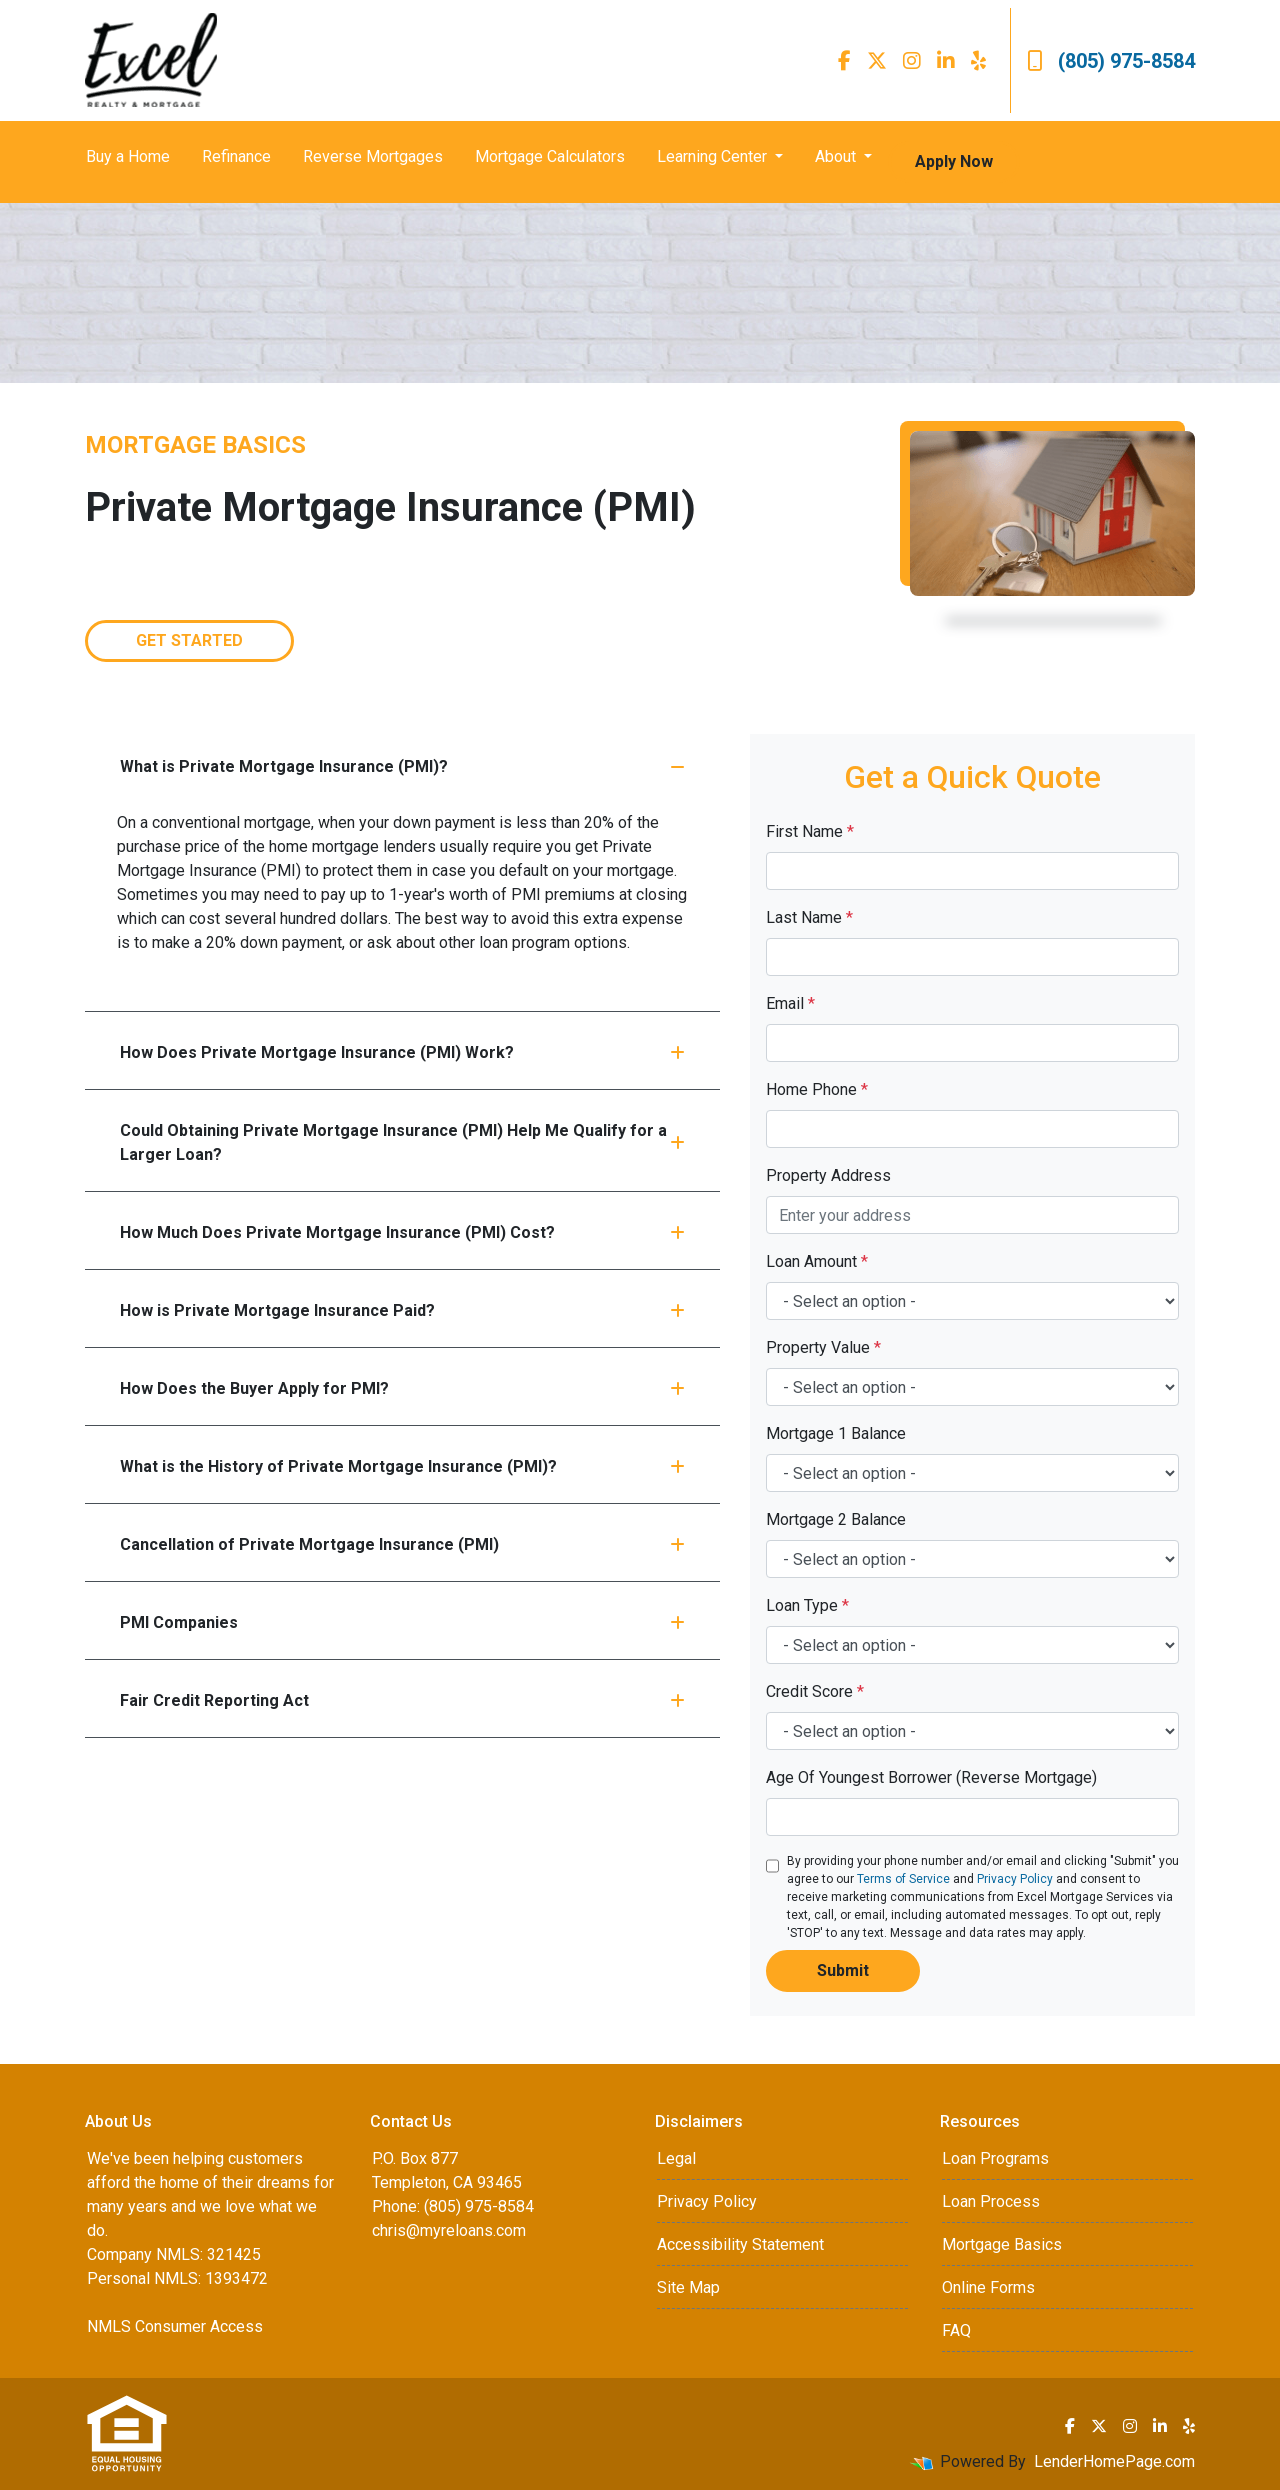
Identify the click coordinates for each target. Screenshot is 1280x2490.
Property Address (828, 1175)
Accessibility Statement (740, 2244)
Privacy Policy (1015, 1879)
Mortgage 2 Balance (836, 1519)
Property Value (823, 1347)
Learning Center (714, 156)
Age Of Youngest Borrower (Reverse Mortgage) (931, 1777)
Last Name (809, 917)
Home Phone (817, 1089)
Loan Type (807, 1605)
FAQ (956, 2330)
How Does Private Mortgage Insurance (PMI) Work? (402, 1052)
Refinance (236, 156)
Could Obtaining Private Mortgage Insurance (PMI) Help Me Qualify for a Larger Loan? (402, 1142)
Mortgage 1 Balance (836, 1433)
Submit (843, 1970)
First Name (810, 831)
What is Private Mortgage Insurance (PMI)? (402, 766)
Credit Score (815, 1691)
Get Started (189, 640)
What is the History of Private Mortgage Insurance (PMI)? (402, 1466)
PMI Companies (402, 1622)
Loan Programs (995, 2158)
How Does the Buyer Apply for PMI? (402, 1388)
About (837, 156)
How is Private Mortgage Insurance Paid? (402, 1310)
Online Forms (988, 2287)
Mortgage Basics (1002, 2244)
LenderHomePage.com (1114, 2461)
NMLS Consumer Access (175, 2326)
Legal (676, 2158)
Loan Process (991, 2201)
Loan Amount (817, 1261)
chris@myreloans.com (449, 2230)
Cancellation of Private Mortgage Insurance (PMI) (402, 1544)
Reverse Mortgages (373, 156)
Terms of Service (903, 1879)
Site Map (688, 2287)
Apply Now (954, 161)
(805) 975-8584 (1111, 61)
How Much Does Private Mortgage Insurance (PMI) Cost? (402, 1232)
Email (790, 1003)
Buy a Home (128, 156)
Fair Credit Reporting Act (402, 1700)
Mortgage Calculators (550, 156)
